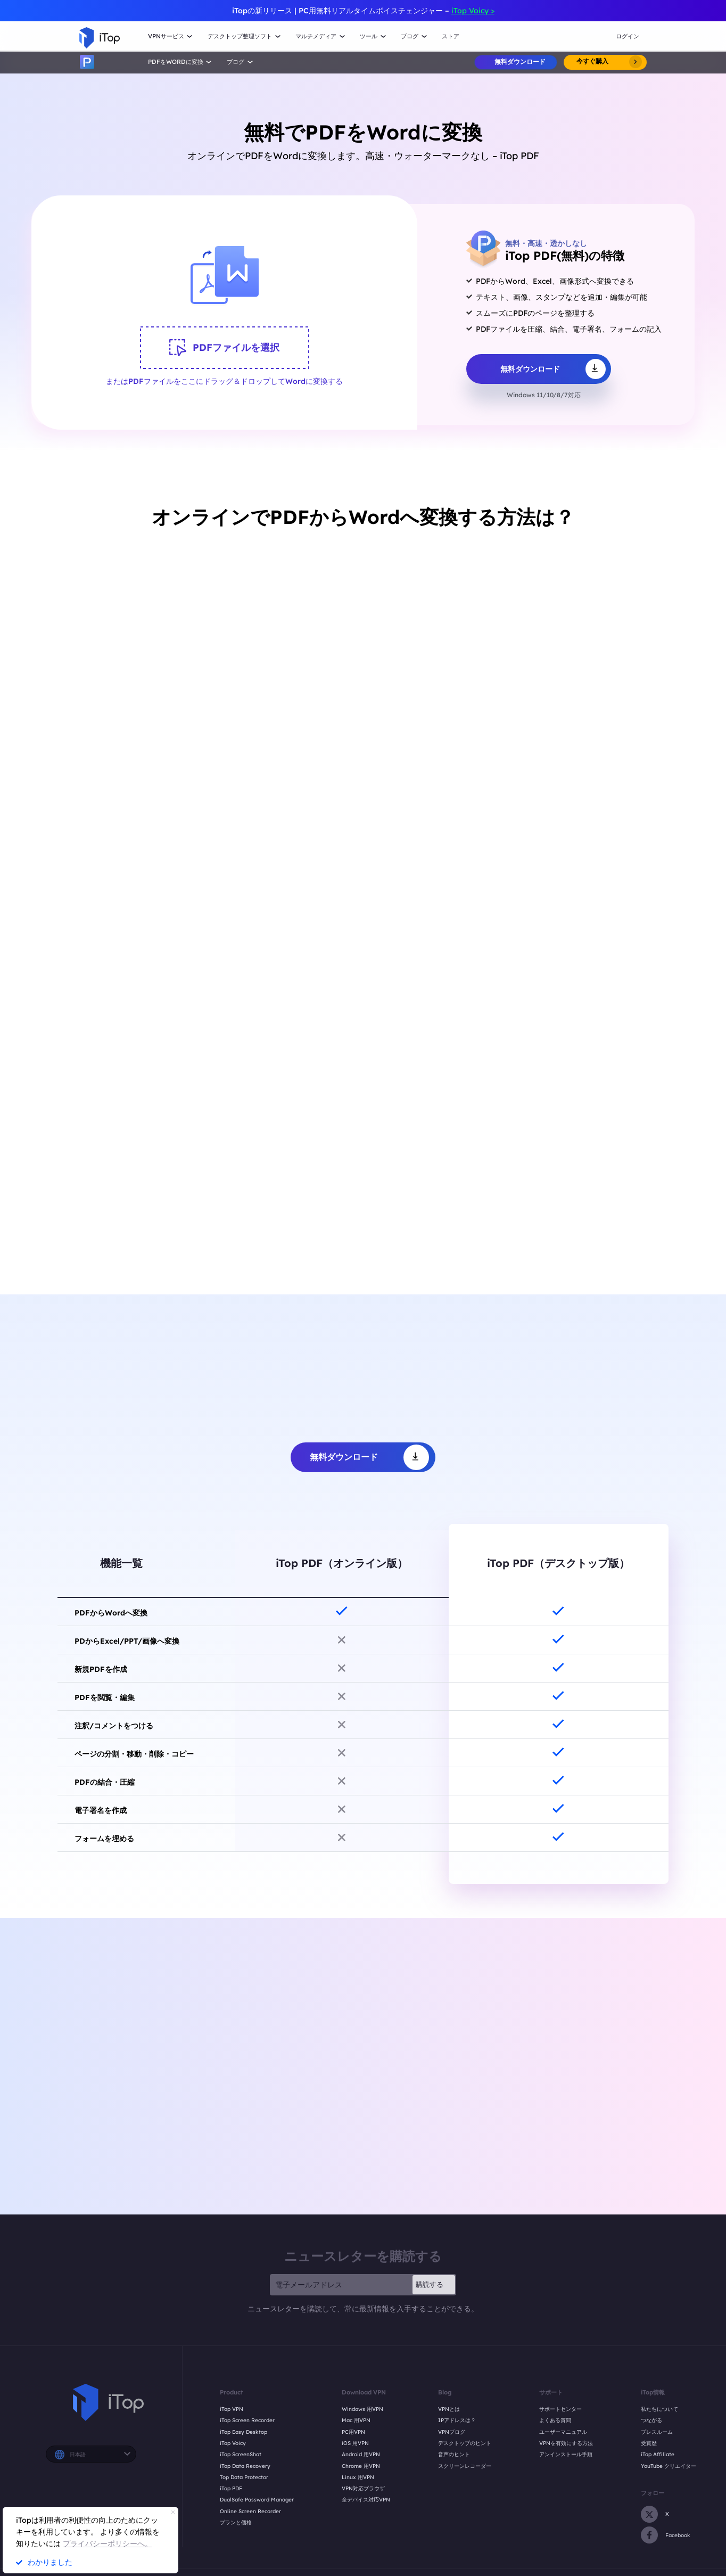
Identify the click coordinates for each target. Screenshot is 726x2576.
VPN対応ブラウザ (363, 2488)
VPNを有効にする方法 (566, 2443)
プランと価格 (236, 2522)
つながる (651, 2420)
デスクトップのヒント (464, 2443)
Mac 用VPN (356, 2420)
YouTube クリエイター (668, 2466)
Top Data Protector (244, 2477)
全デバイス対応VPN (366, 2499)
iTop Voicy (233, 2443)
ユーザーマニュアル (563, 2432)
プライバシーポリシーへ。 (107, 2543)
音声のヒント (454, 2454)
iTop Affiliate (657, 2454)
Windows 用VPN (362, 2409)
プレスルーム (657, 2432)
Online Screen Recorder (250, 2511)
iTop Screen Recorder (247, 2420)
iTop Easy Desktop (243, 2432)
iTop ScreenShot (240, 2454)
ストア (450, 36)
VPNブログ (451, 2432)
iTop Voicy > (472, 10)
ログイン (627, 36)
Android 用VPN (361, 2454)
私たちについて (659, 2409)
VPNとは (449, 2409)
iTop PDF (231, 2488)
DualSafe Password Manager (257, 2499)
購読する (429, 2284)
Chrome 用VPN (361, 2466)
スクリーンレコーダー (464, 2466)
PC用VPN (353, 2432)
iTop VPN (231, 2409)
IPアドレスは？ (457, 2420)
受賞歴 (649, 2443)
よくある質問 (555, 2420)
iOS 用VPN (355, 2443)
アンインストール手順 (565, 2454)
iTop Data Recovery (245, 2466)
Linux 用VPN (358, 2477)
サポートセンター (560, 2409)
